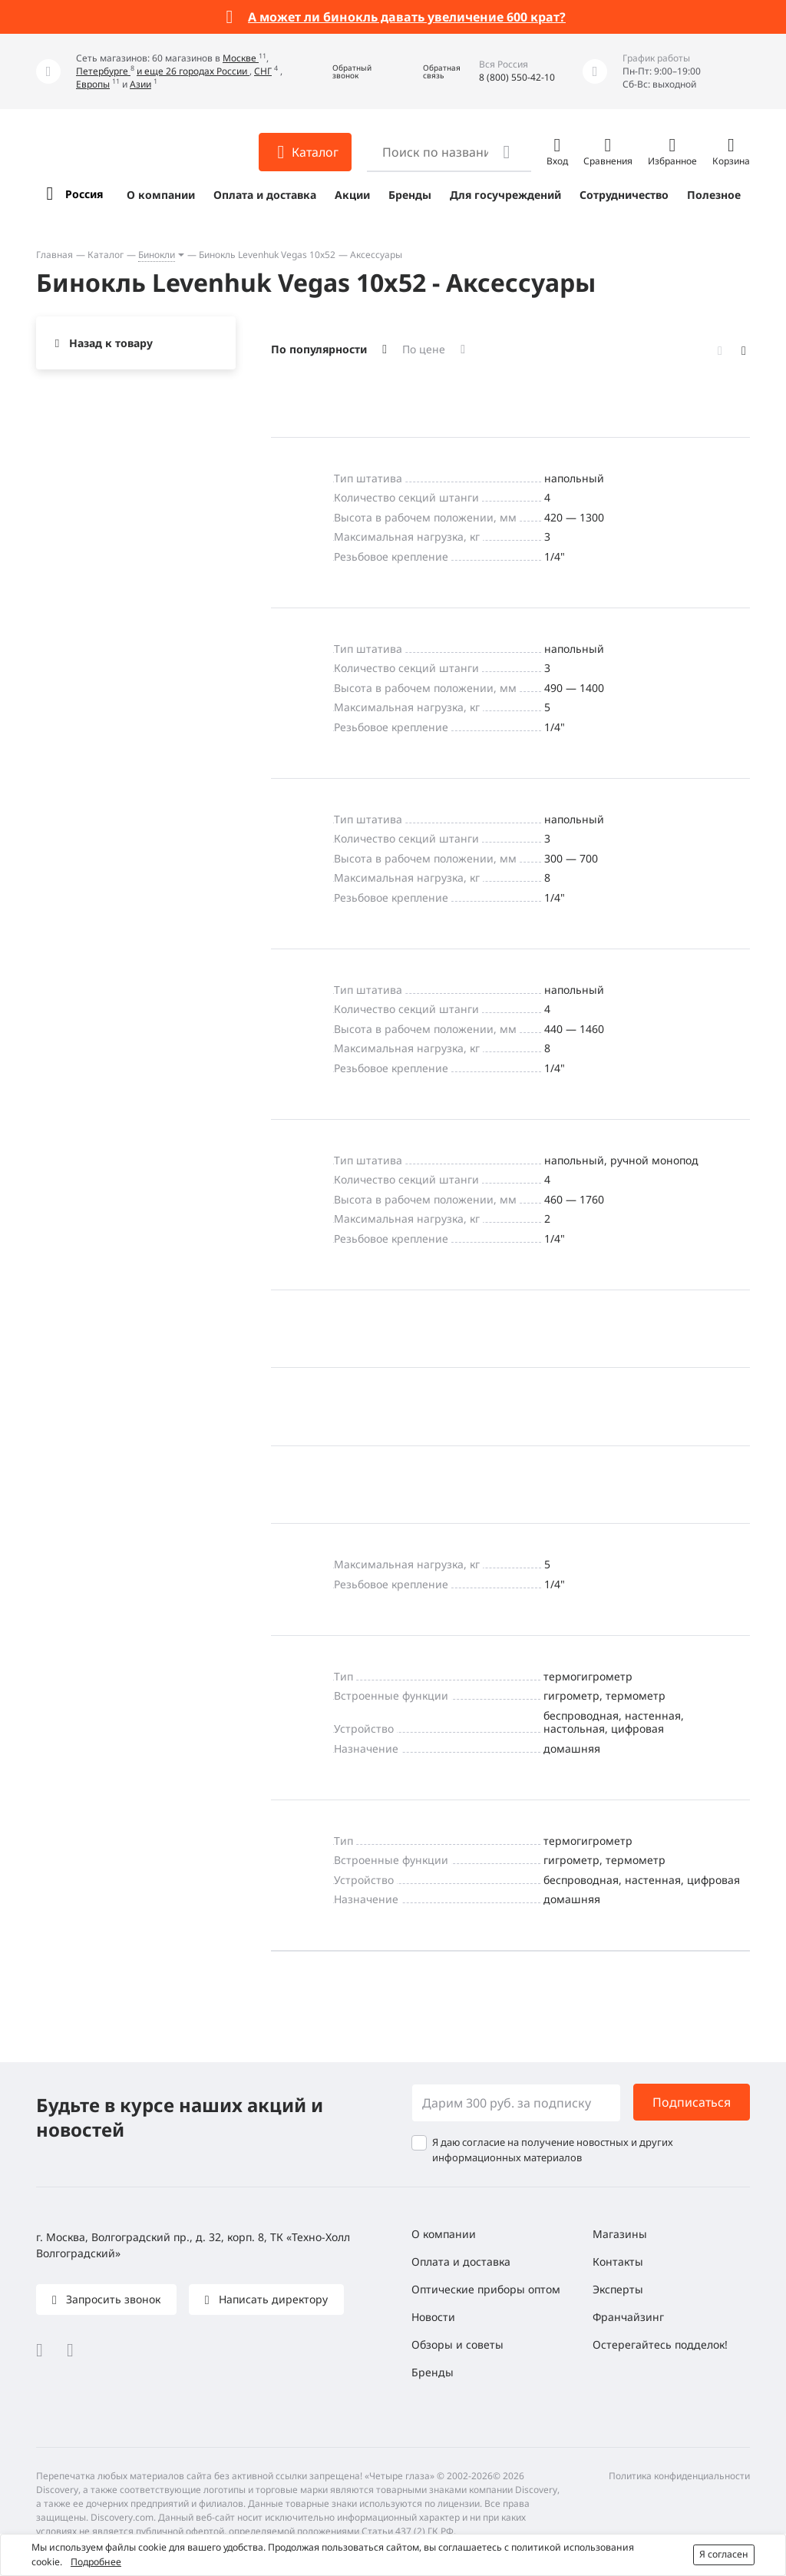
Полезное (714, 194)
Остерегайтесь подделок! (660, 2344)
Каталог (106, 254)
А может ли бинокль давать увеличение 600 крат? (407, 16)
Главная (54, 254)
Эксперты (618, 2289)
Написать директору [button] (272, 2299)
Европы (93, 84)
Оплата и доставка (264, 194)
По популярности (319, 349)
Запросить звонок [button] (111, 2299)
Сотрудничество (624, 194)
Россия (84, 194)
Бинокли (156, 254)
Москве (241, 58)
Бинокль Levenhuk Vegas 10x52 (267, 254)
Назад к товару (111, 343)
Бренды (409, 194)
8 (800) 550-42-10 (517, 77)
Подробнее (96, 2561)
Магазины (620, 2234)
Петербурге (103, 71)
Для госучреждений (505, 194)
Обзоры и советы (457, 2344)
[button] (340, 71)
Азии (140, 84)
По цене (423, 349)
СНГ (263, 71)
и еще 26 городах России (193, 71)
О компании (161, 194)
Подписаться (691, 2102)
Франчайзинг (628, 2316)
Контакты (618, 2261)
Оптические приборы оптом (485, 2289)
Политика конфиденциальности (679, 2475)
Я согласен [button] (723, 2554)
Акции (352, 194)
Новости (433, 2316)
